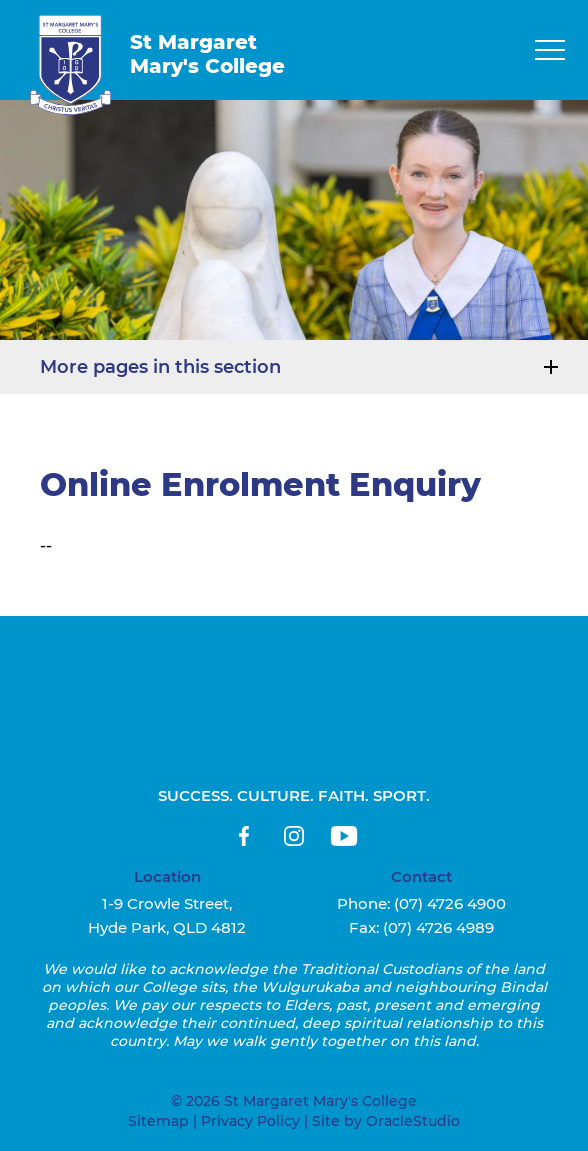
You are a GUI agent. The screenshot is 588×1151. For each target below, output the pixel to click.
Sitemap (158, 1121)
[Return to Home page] (70, 65)
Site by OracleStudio (386, 1121)
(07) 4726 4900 (450, 903)
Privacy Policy (250, 1121)
